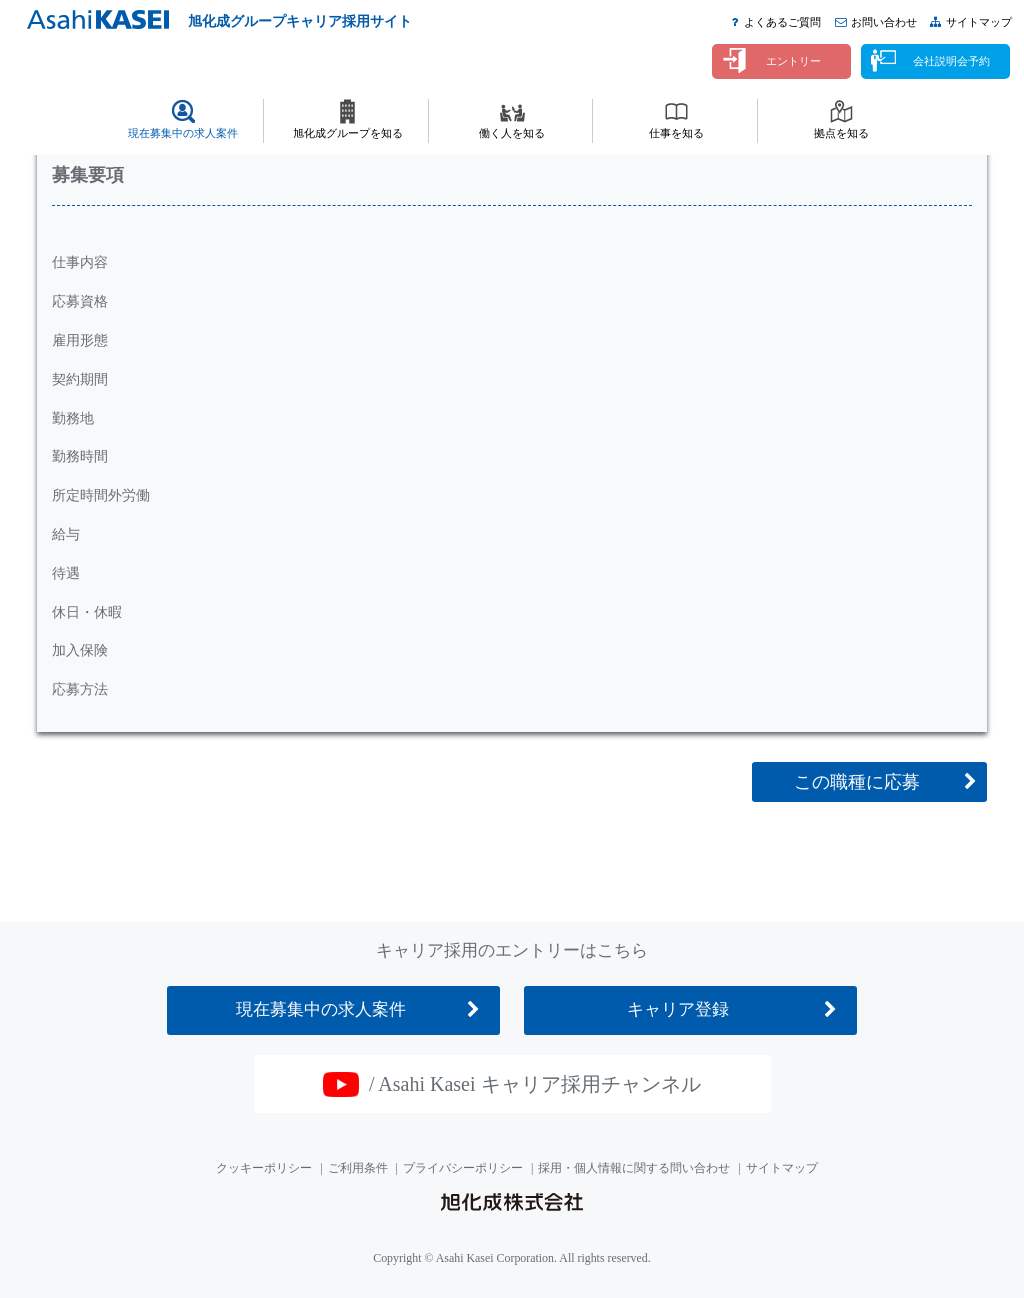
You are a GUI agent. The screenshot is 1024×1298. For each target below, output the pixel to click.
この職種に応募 (857, 782)
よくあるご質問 (782, 22)
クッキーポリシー (264, 1168)
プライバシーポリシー (463, 1168)
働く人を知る (512, 133)
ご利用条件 (358, 1168)
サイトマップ (979, 22)
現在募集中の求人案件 (183, 133)
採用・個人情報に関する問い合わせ (634, 1168)
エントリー (793, 61)
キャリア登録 (678, 1009)
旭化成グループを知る (348, 133)
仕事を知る (676, 133)
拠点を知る (841, 133)
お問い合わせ (884, 22)
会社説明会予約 (951, 61)
